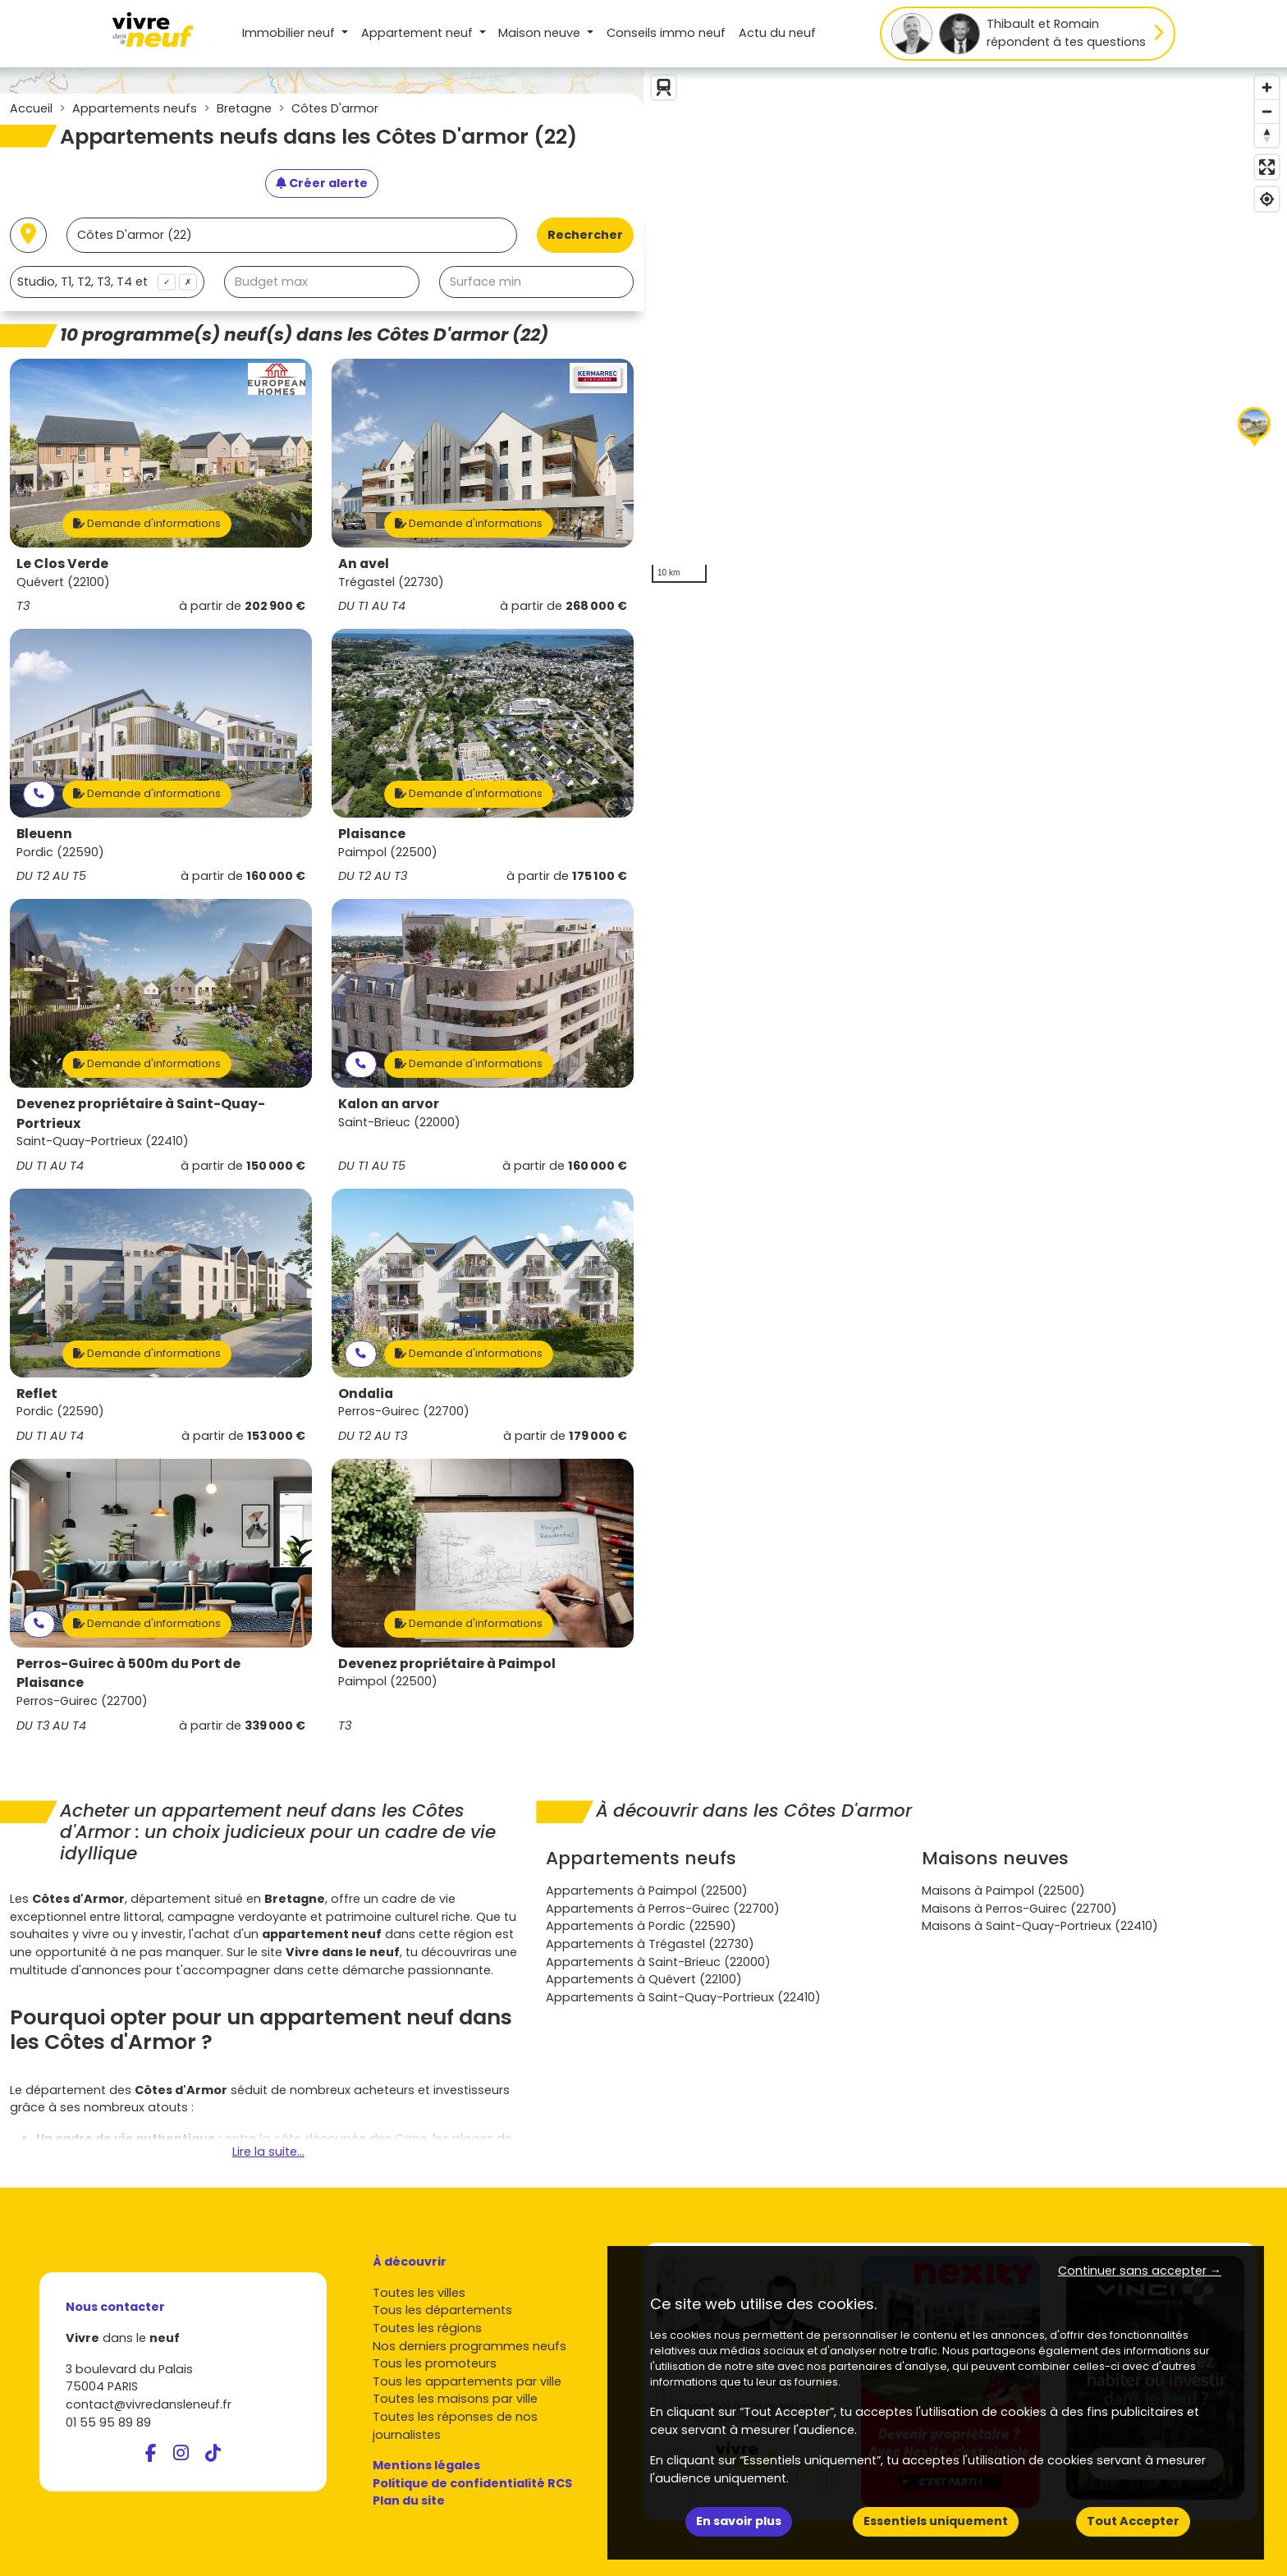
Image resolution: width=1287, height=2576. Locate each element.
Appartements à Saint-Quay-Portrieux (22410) (683, 1997)
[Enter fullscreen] (1267, 167)
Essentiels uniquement (935, 2521)
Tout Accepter (1133, 2521)
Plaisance (371, 833)
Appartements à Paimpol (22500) (647, 1890)
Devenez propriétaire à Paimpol (447, 1663)
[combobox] (107, 282)
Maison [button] (541, 33)
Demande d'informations (147, 523)
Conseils (666, 33)
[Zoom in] (1267, 87)
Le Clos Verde (62, 563)
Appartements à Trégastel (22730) (650, 1944)
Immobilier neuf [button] (290, 33)
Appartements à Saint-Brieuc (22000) (658, 1962)
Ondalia (365, 1393)
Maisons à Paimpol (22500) (1003, 1890)
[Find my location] (1267, 199)
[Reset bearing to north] (1267, 135)
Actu (777, 33)
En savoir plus (738, 2521)
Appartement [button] (418, 33)
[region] (965, 329)
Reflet (36, 1393)
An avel (363, 563)
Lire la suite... (268, 2151)
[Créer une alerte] (321, 184)
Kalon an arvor (388, 1103)
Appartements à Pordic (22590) (641, 1926)
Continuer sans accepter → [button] (1139, 2270)
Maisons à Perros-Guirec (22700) (1019, 1908)
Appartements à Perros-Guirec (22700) (663, 1908)
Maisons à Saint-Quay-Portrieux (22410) (1040, 1926)
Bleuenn (44, 833)
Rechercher (585, 235)
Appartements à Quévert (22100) (644, 1979)
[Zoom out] (1267, 111)
